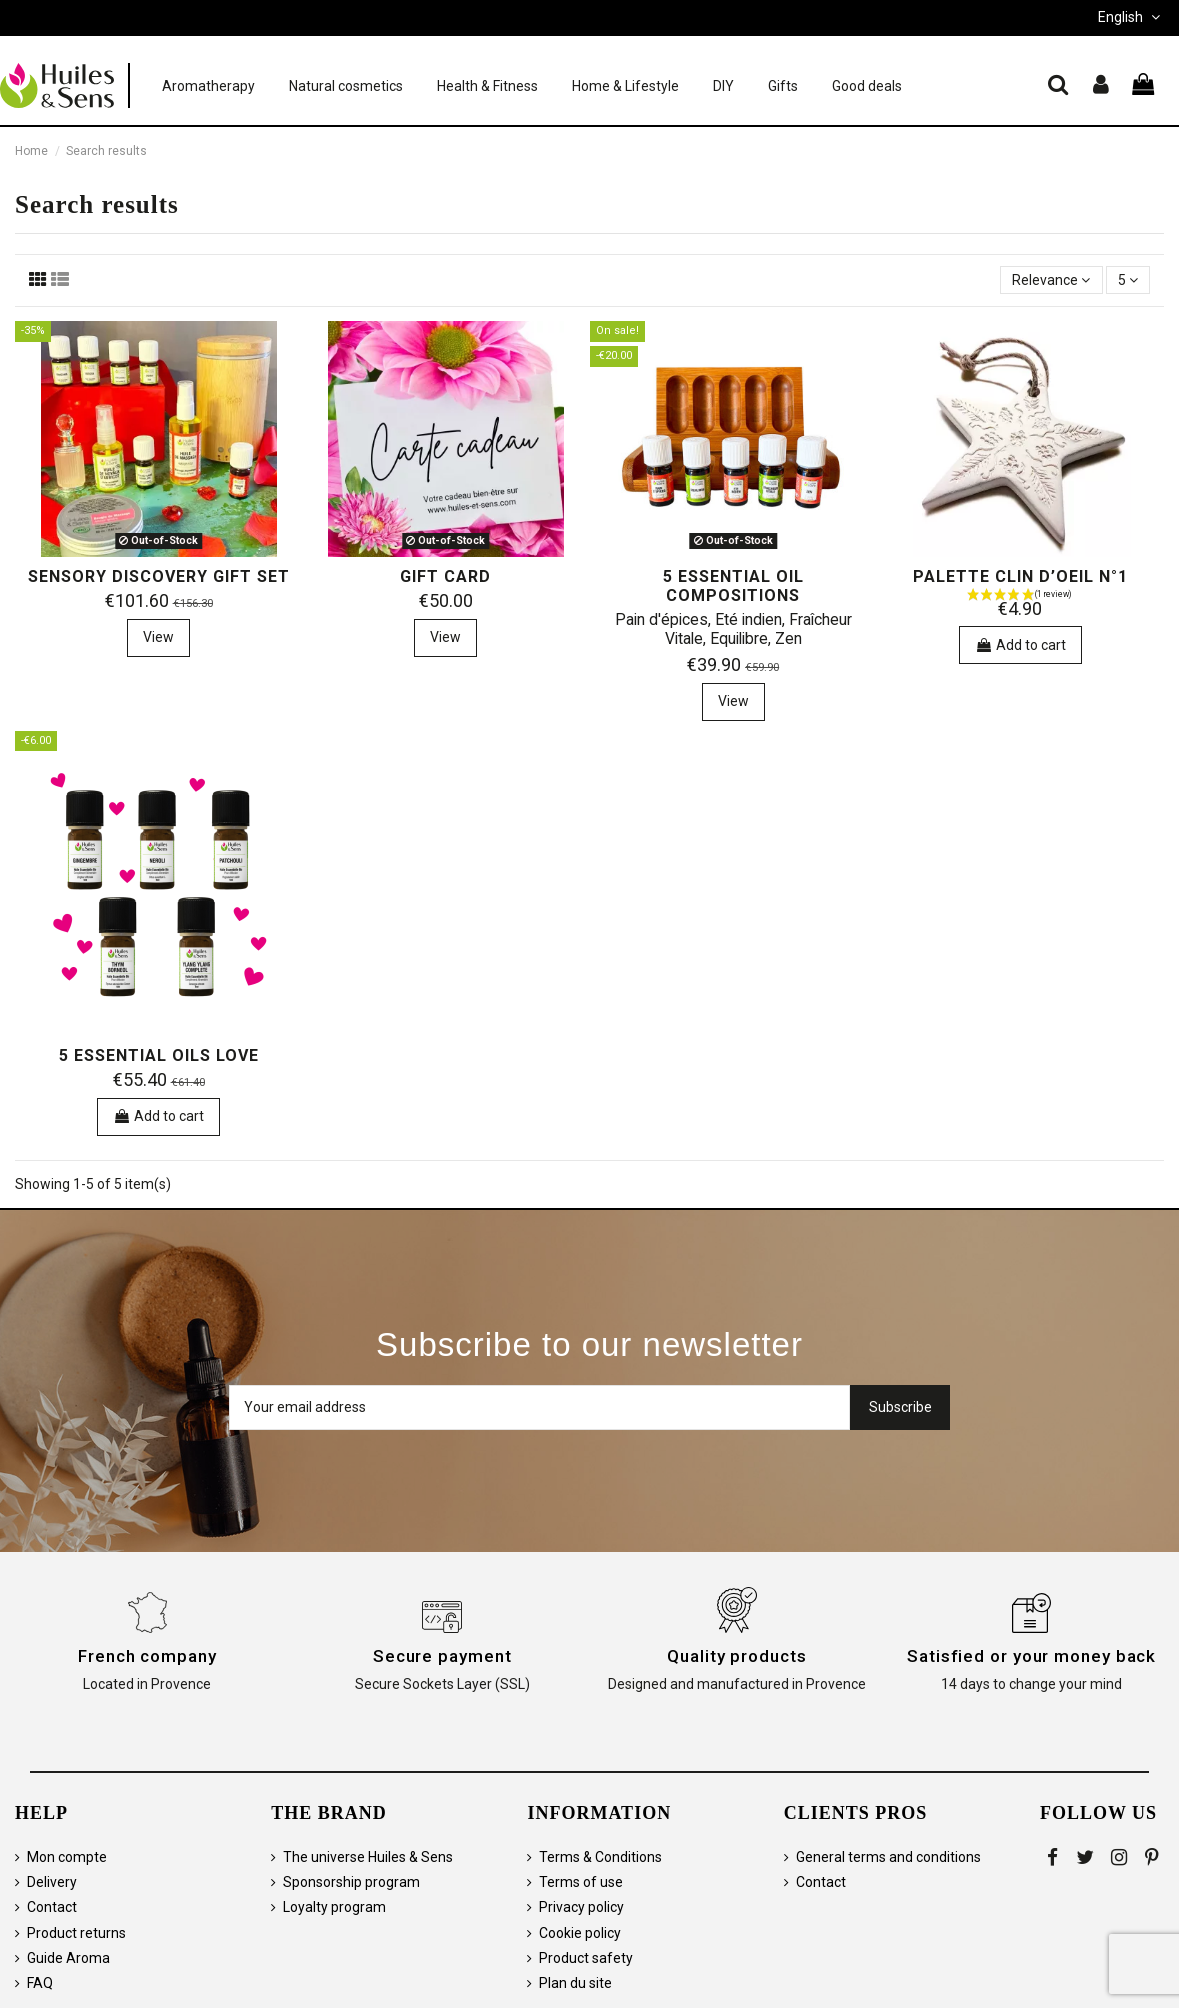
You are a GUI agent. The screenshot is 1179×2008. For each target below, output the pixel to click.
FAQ (40, 1983)
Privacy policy (581, 1907)
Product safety (586, 1958)
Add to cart (1020, 645)
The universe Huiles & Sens (368, 1857)
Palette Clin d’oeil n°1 (1020, 576)
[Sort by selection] (1051, 280)
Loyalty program (334, 1907)
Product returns (76, 1933)
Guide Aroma (68, 1958)
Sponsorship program (351, 1882)
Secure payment (442, 1656)
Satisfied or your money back (1031, 1656)
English (1131, 17)
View (158, 637)
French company (147, 1656)
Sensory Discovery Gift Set (159, 576)
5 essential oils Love (159, 1055)
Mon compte (67, 1857)
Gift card (445, 576)
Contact (52, 1907)
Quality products (736, 1656)
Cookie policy (580, 1933)
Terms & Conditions (600, 1857)
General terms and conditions (888, 1857)
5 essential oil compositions (733, 586)
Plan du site (575, 1983)
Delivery (52, 1882)
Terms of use (581, 1882)
